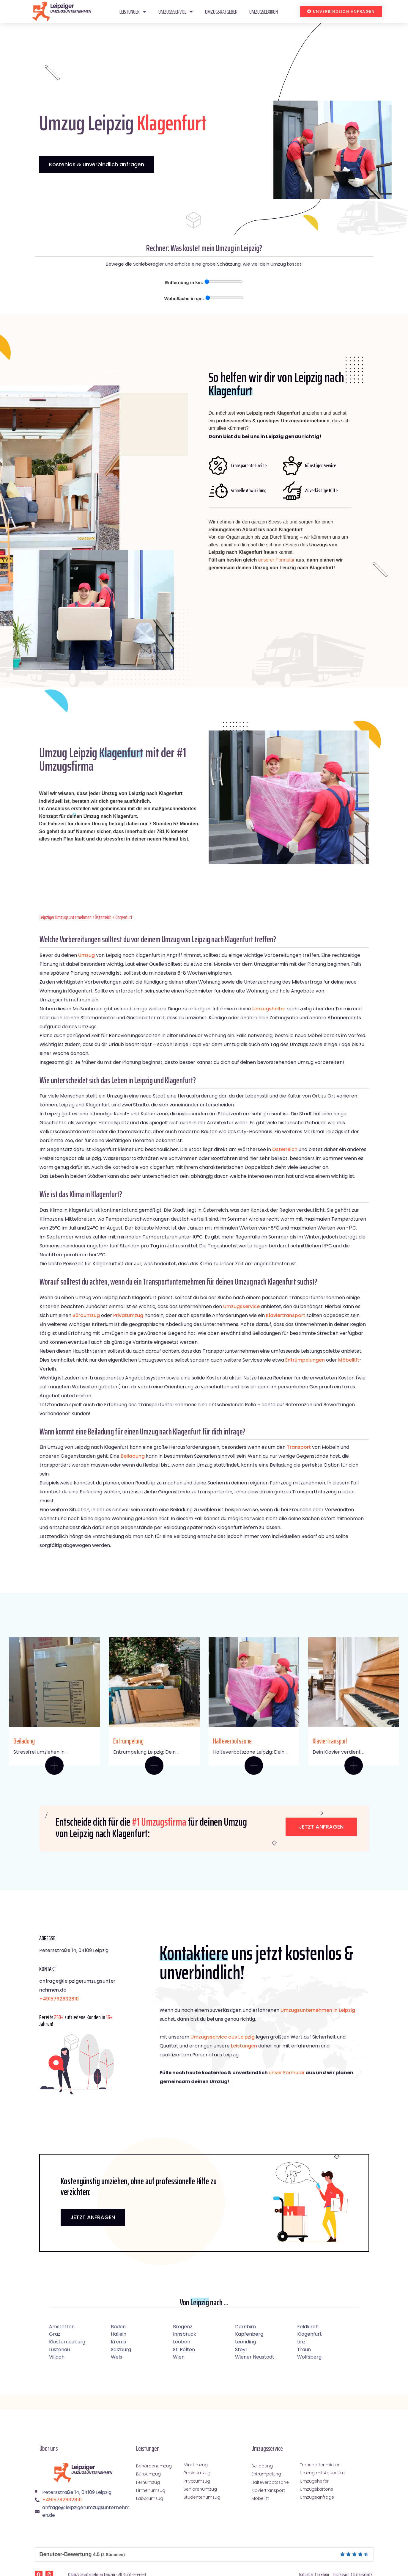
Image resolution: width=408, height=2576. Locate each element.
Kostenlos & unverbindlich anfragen (96, 164)
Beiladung (133, 1456)
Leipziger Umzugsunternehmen (66, 917)
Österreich (103, 917)
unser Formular (287, 2072)
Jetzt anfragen (321, 1826)
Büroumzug (86, 1315)
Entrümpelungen (305, 1360)
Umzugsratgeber (221, 11)
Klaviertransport (285, 1315)
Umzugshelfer (268, 1008)
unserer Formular (276, 559)
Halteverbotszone (232, 1741)
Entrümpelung (128, 1741)
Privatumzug (128, 1315)
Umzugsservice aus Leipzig (222, 2036)
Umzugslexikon (263, 11)
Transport (299, 1447)
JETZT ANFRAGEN (92, 2217)
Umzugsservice (175, 12)
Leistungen (132, 12)
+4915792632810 (59, 1998)
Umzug (86, 955)
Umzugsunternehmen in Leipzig (318, 2010)
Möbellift (348, 1360)
